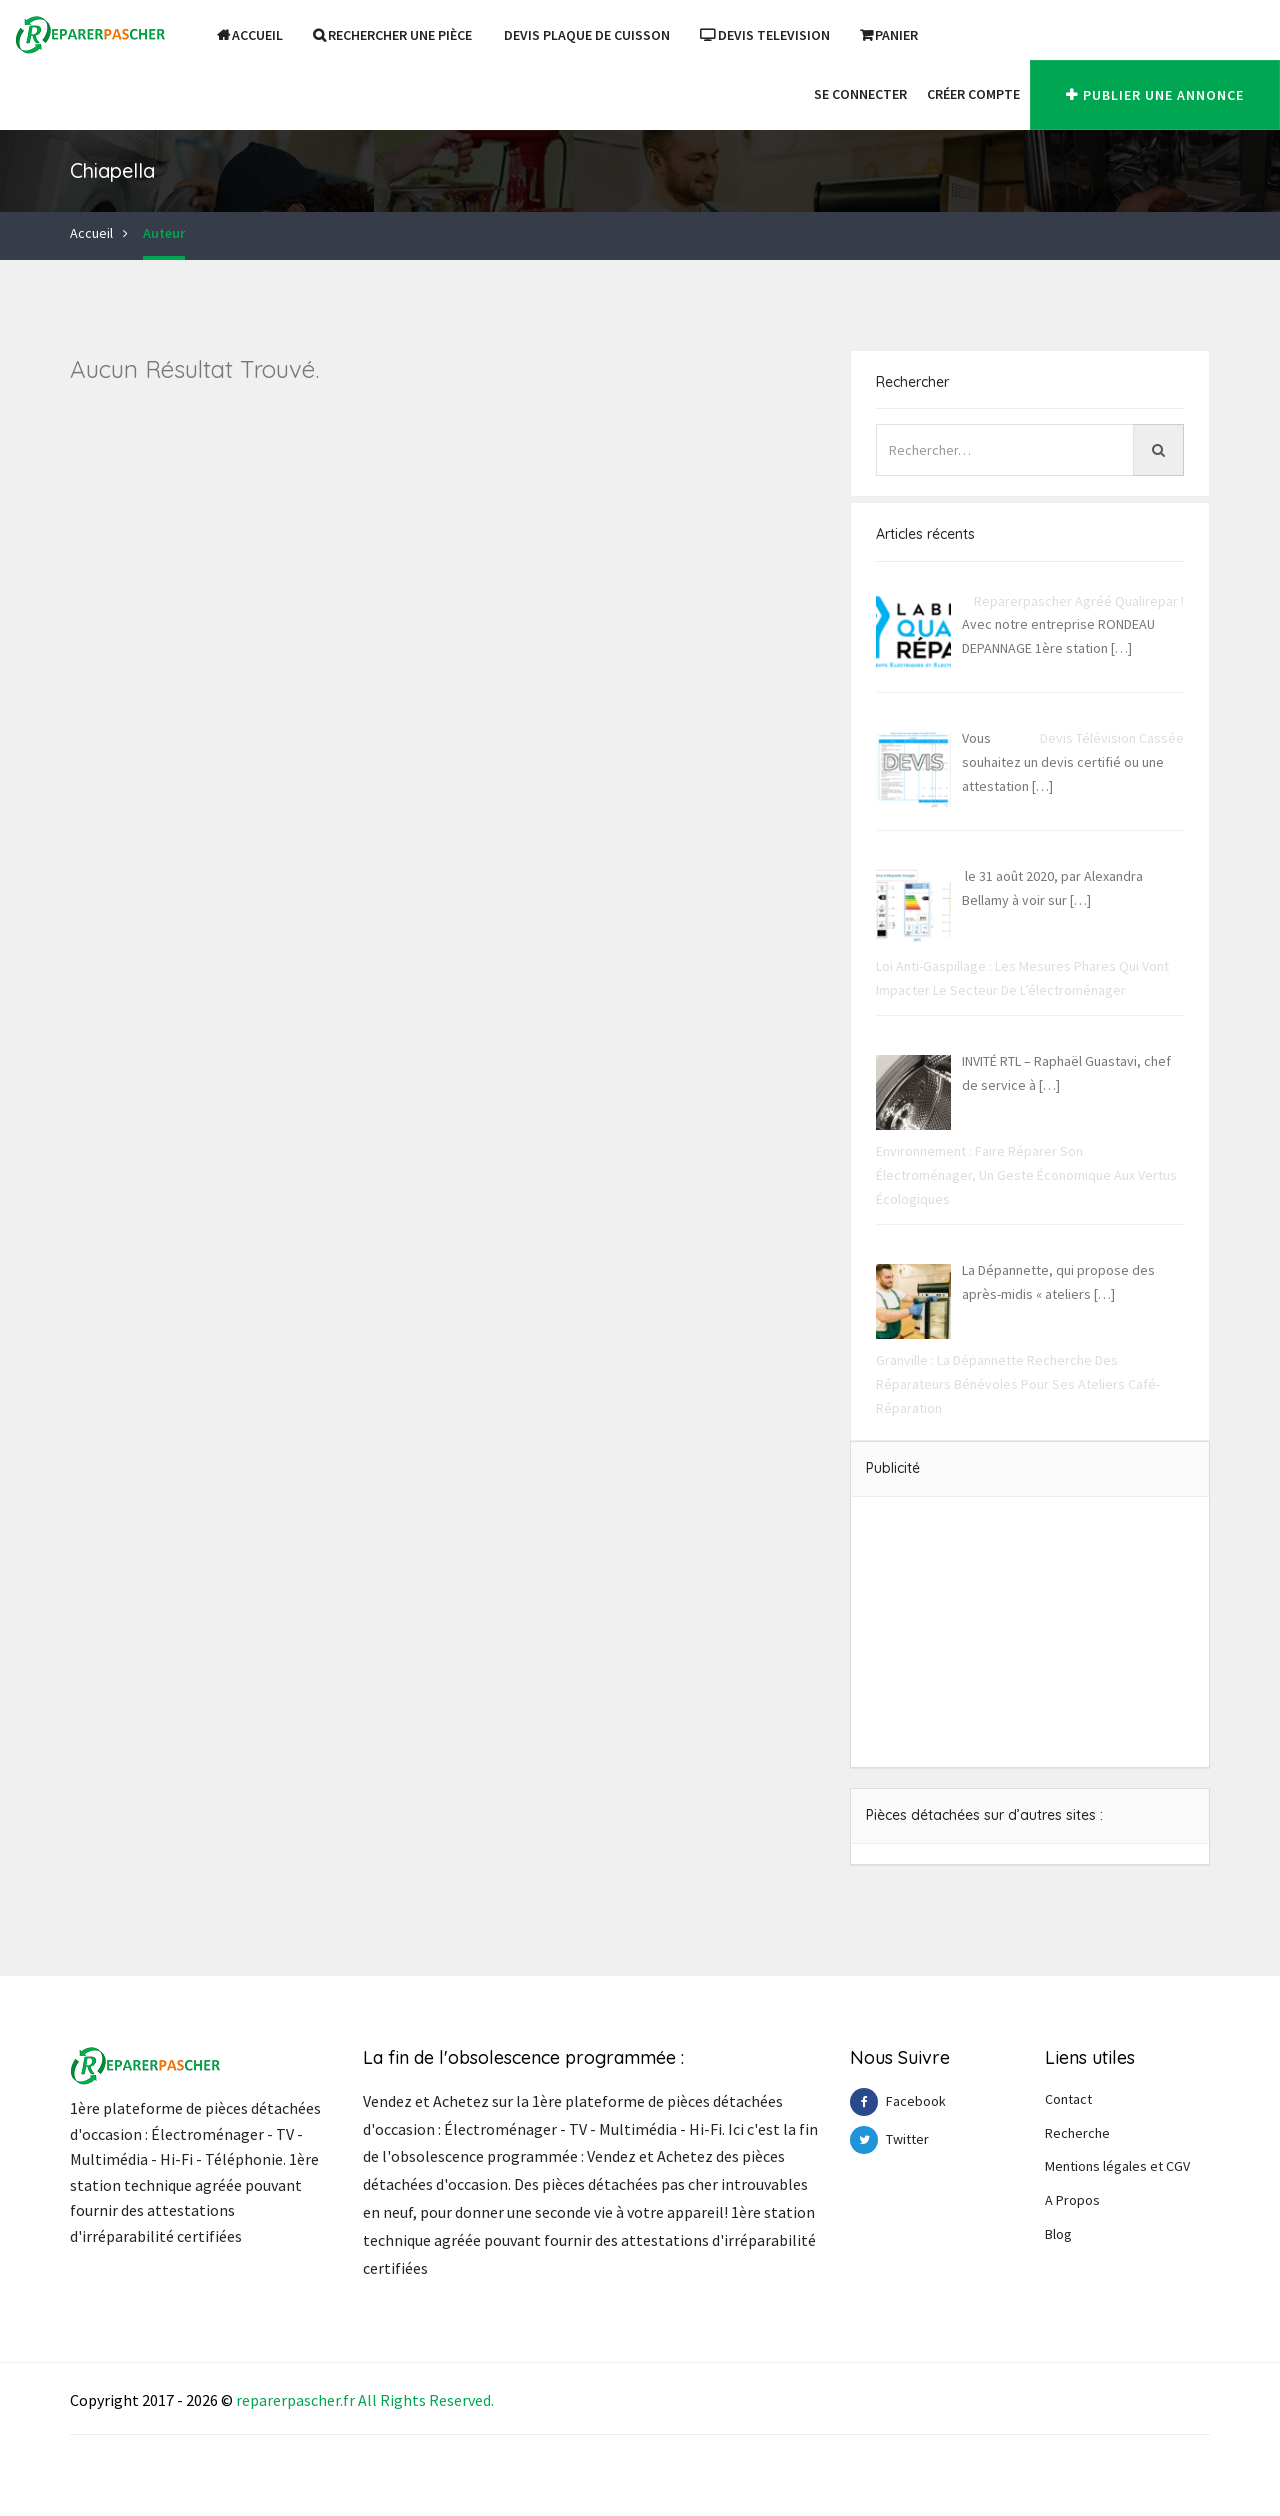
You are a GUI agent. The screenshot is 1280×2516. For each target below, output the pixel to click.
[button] (794, 94)
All (367, 2400)
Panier (889, 35)
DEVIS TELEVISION (765, 35)
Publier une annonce (1155, 95)
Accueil (250, 35)
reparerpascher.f (292, 2400)
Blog (1058, 2234)
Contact (1068, 2099)
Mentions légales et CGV (1117, 2166)
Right (399, 2400)
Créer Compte (973, 94)
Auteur (164, 233)
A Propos (1072, 2200)
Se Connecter (860, 94)
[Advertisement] (1030, 1632)
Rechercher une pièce (392, 35)
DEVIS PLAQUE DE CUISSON (587, 35)
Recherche (1077, 2133)
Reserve (456, 2400)
